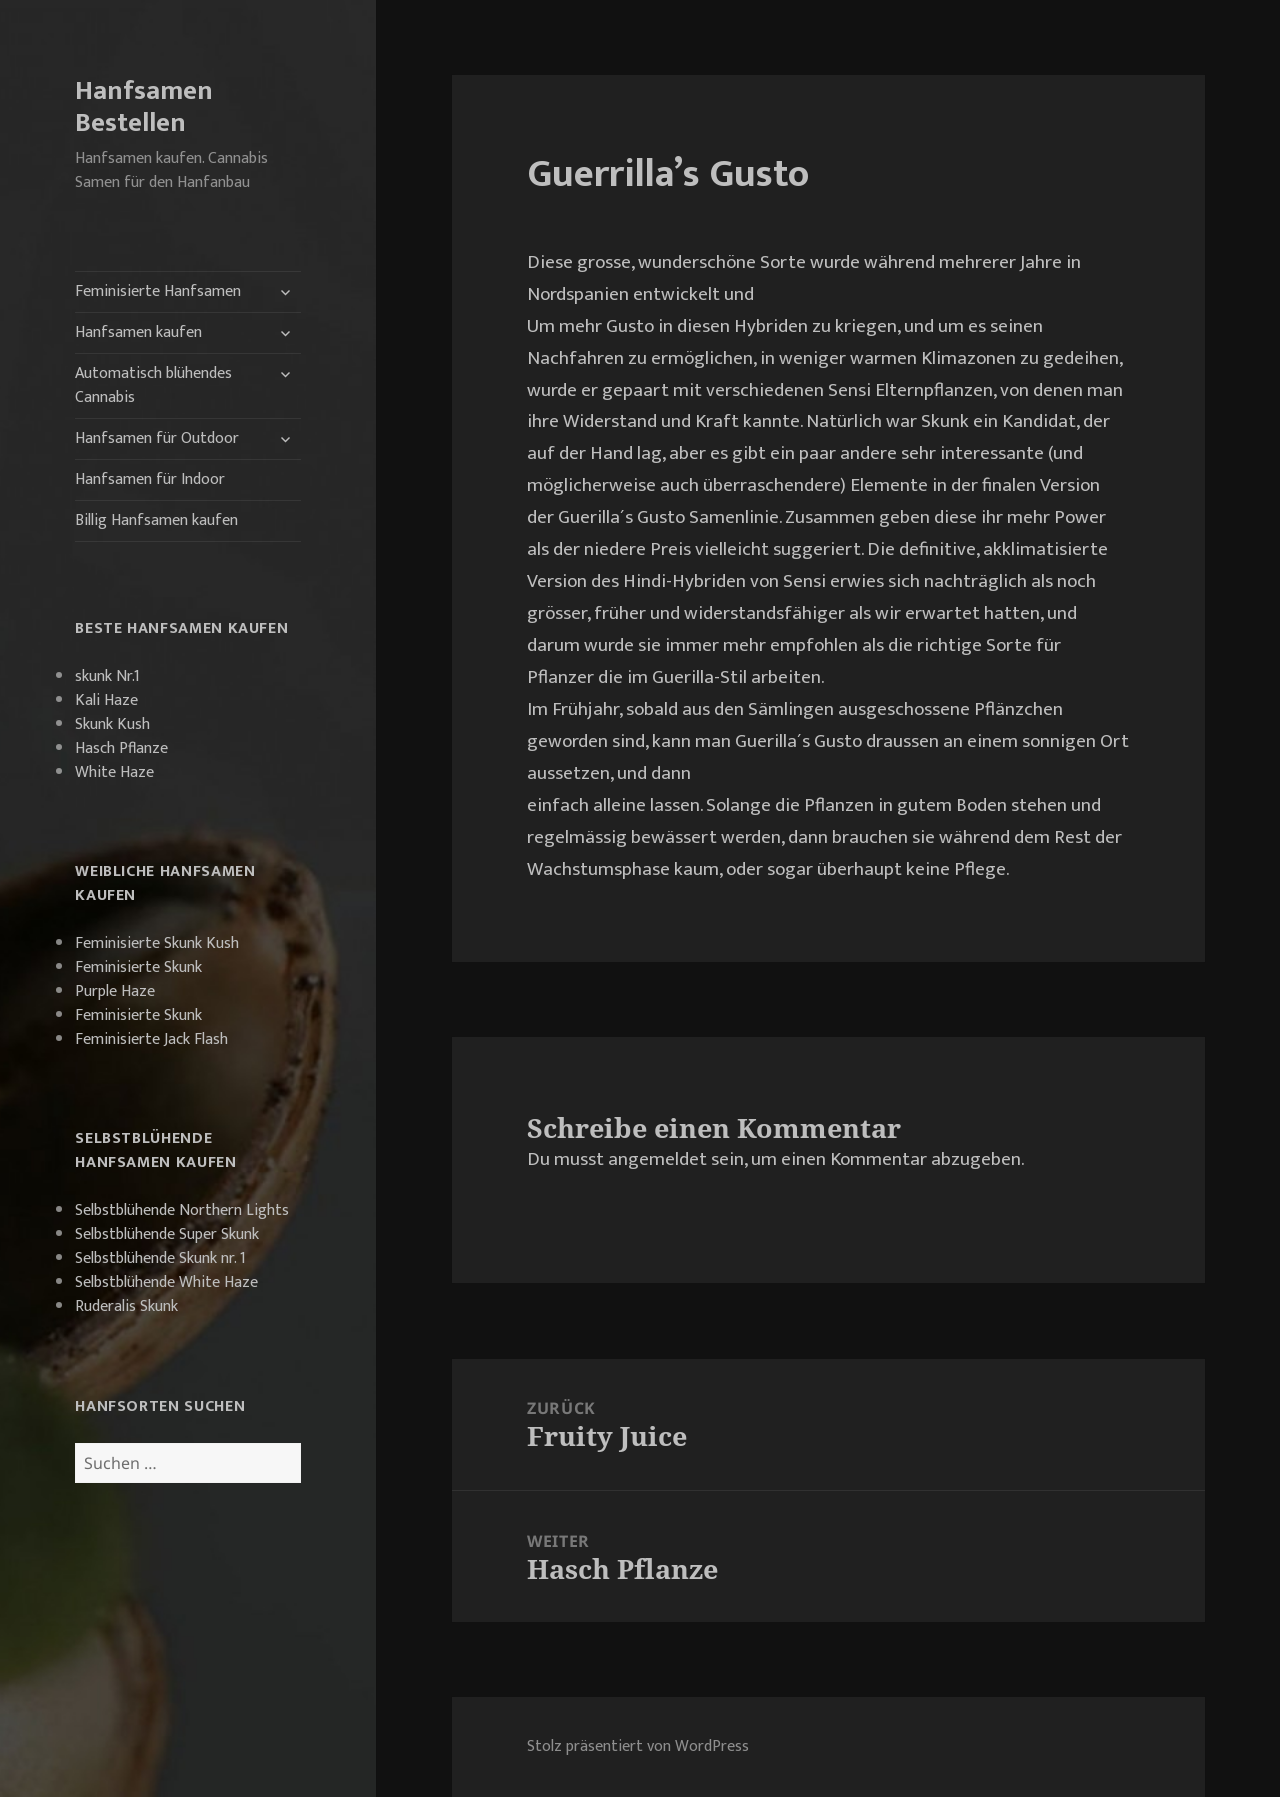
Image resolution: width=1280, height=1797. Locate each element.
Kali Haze (106, 700)
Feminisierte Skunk (138, 967)
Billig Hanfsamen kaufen (156, 520)
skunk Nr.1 (107, 676)
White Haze (114, 772)
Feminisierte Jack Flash (151, 1039)
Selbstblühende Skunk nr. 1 (160, 1258)
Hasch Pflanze (121, 748)
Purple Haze (115, 991)
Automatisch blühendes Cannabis (153, 385)
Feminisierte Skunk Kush (157, 943)
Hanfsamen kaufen (138, 332)
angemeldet (657, 1159)
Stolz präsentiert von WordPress (638, 1746)
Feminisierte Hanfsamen (158, 291)
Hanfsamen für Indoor (150, 479)
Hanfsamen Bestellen (144, 106)
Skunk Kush (112, 724)
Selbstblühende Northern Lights (182, 1210)
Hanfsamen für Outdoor (157, 438)
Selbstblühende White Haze (166, 1282)
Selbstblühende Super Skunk (167, 1234)
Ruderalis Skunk (126, 1306)
